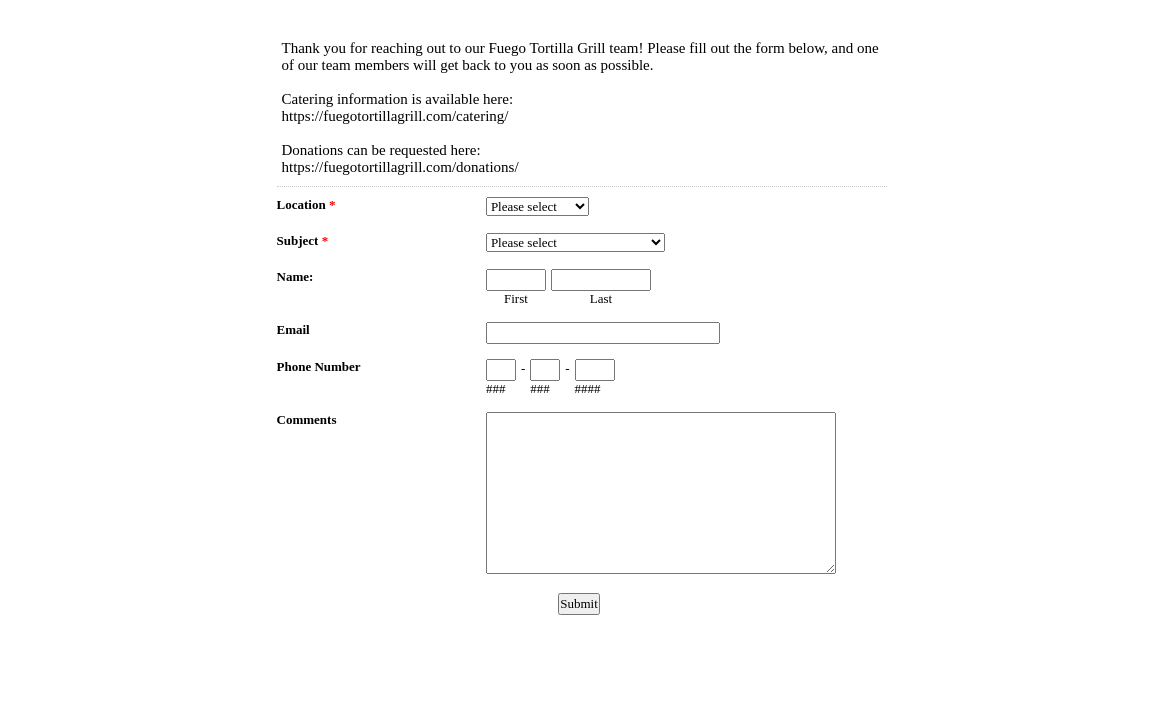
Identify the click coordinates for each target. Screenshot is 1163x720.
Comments (307, 419)
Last (601, 298)
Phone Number (319, 366)
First (516, 298)
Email (293, 329)
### (496, 388)
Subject (303, 240)
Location (306, 204)
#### (588, 388)
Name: (295, 276)
